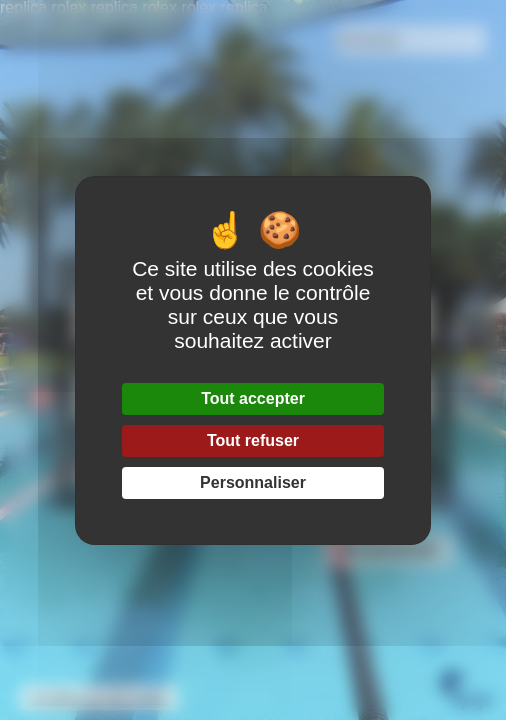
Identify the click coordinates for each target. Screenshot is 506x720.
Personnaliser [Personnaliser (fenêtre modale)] (253, 482)
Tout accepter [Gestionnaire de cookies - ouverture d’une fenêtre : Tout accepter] (253, 398)
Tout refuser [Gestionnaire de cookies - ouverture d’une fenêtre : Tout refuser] (253, 440)
